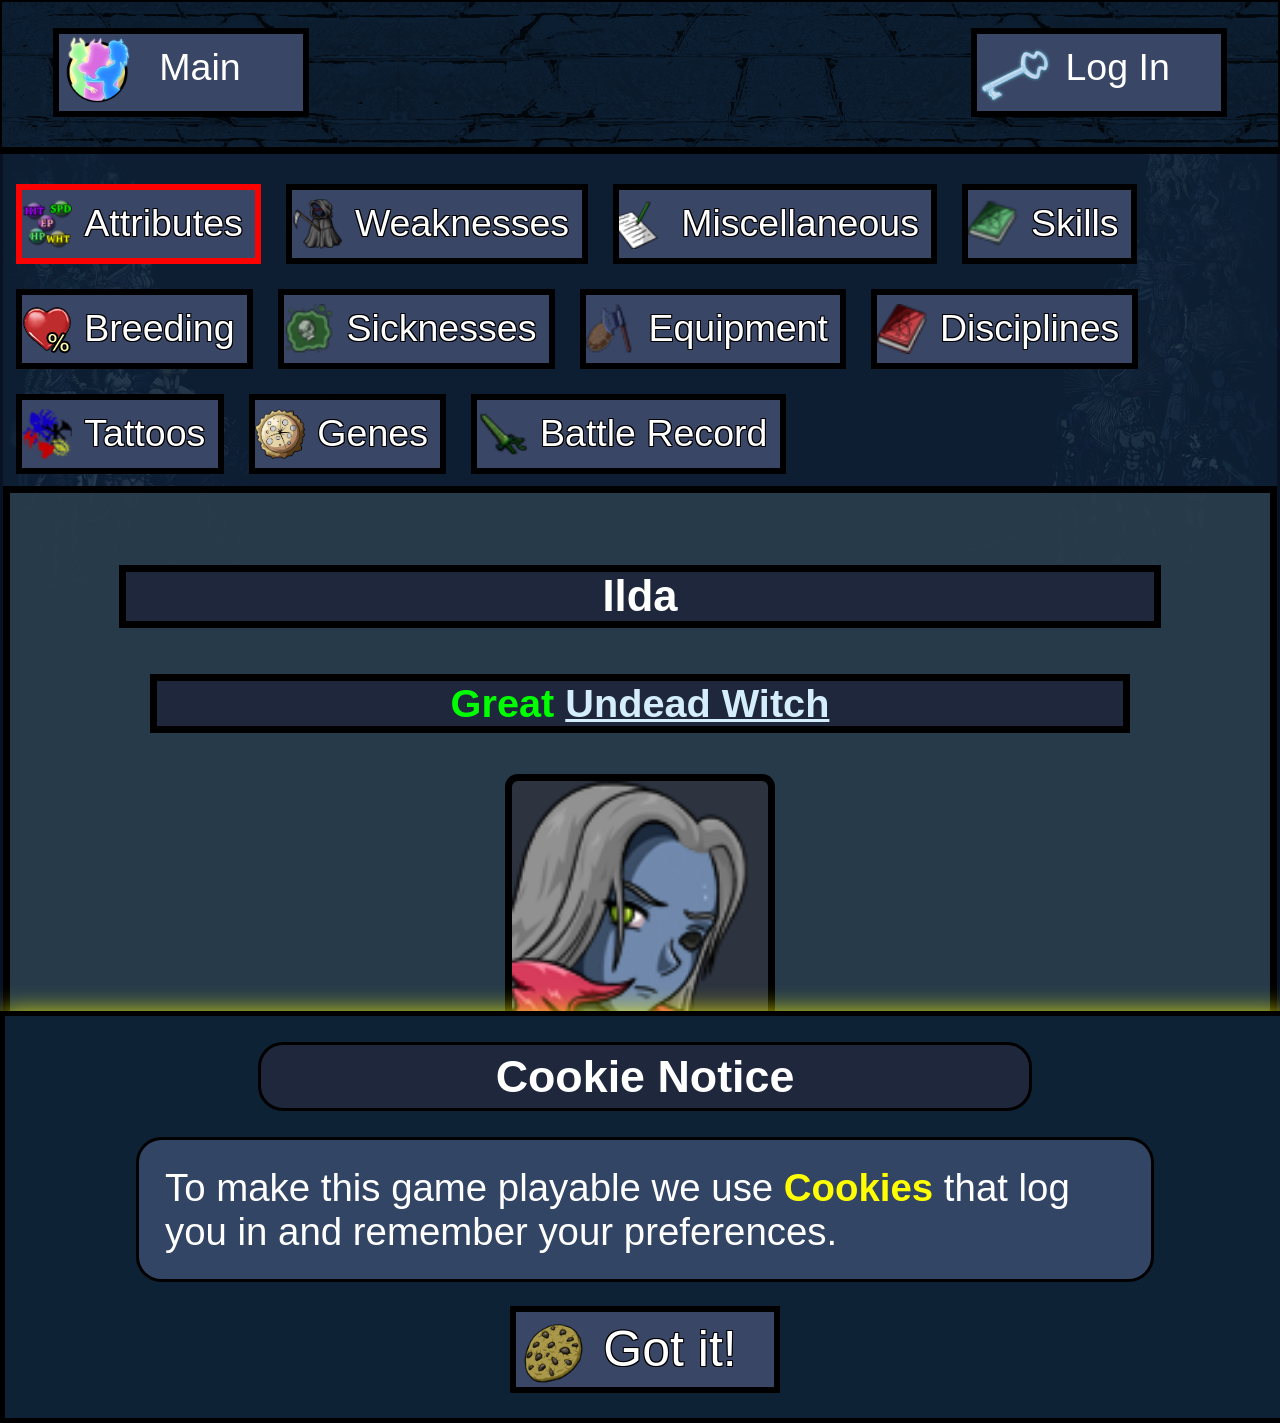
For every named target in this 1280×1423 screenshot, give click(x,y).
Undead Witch (697, 695)
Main (199, 65)
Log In (1117, 65)
